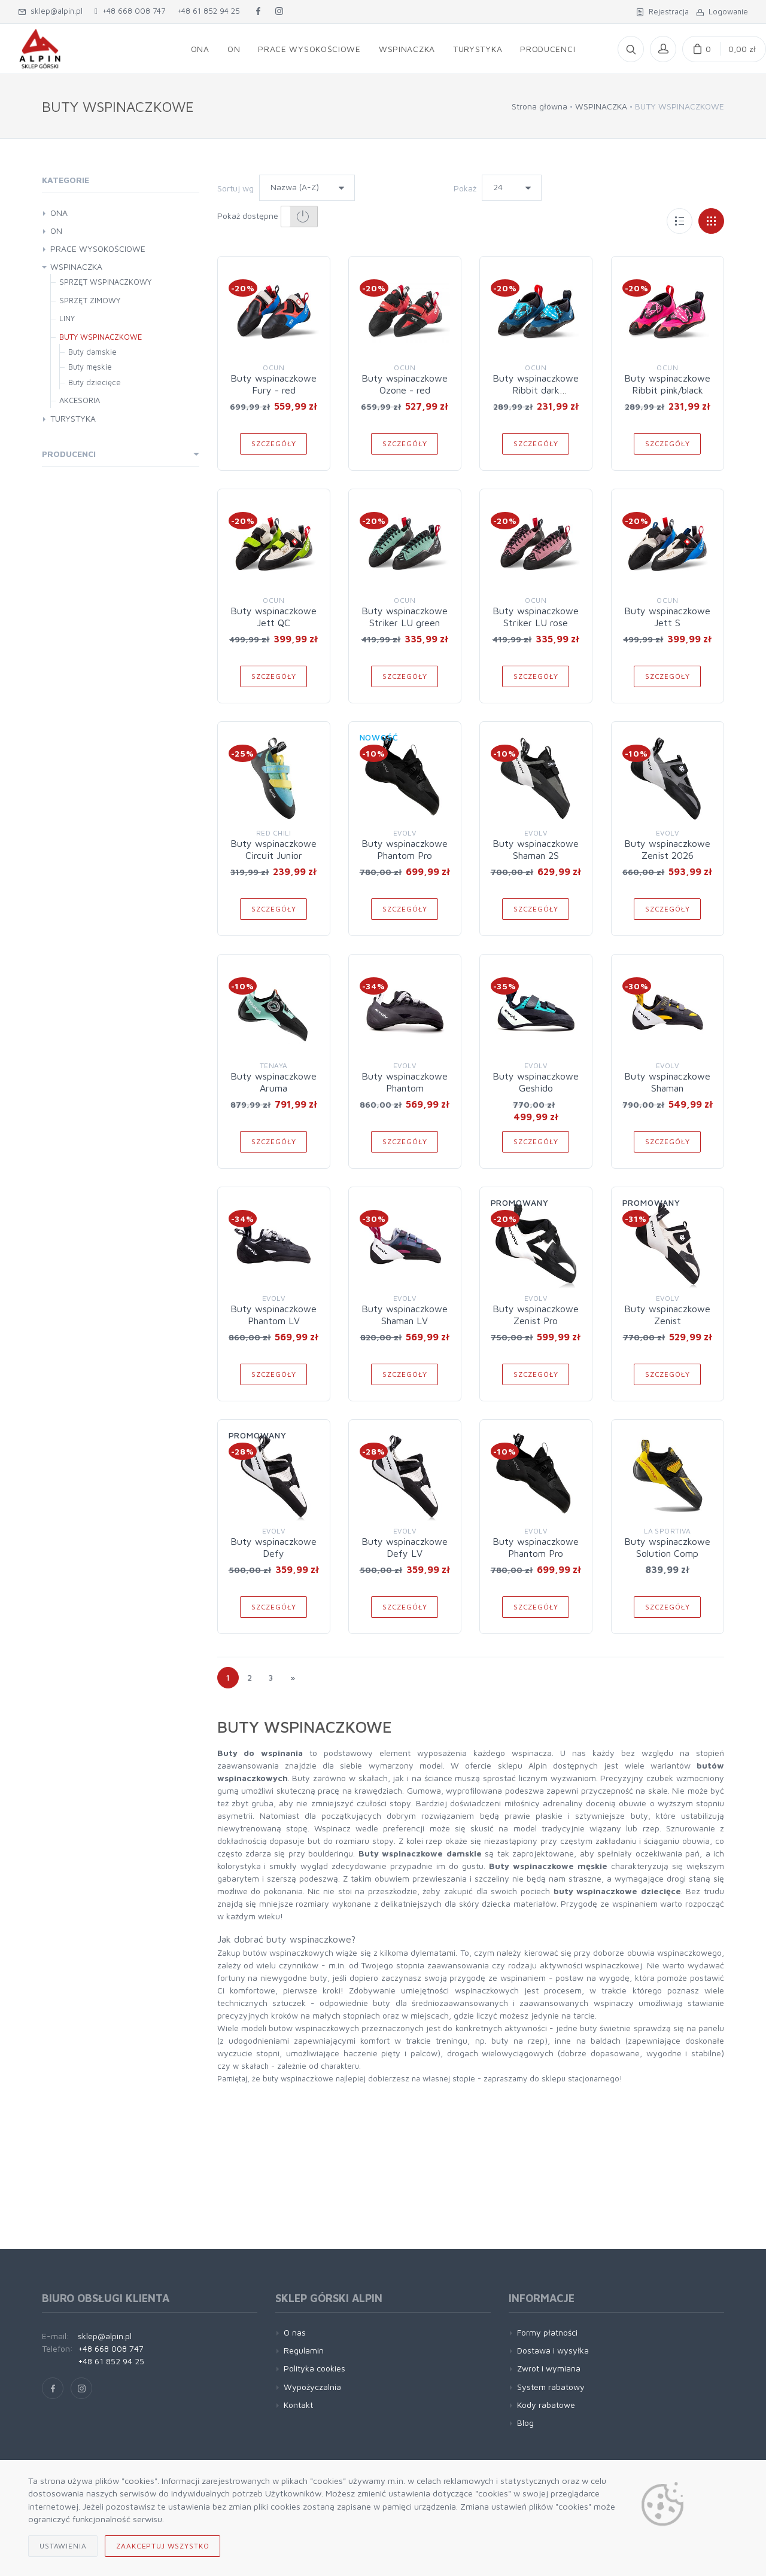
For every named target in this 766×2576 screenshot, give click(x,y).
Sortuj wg (235, 188)
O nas (295, 2332)
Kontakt (298, 2405)
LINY (67, 318)
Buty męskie (90, 366)
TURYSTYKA (73, 418)
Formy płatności (547, 2332)
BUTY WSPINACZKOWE (100, 337)
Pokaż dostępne (267, 216)
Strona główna (539, 106)
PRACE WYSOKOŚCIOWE (97, 248)
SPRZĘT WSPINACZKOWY (105, 281)
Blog (525, 2423)
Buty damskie (92, 351)
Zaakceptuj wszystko (162, 2545)
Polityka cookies (314, 2368)
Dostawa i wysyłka (553, 2350)
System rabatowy (551, 2387)
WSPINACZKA (601, 106)
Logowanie (722, 11)
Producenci (69, 454)
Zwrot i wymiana (548, 2368)
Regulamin (304, 2350)
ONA (59, 213)
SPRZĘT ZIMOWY (89, 300)
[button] (299, 216)
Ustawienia (62, 2545)
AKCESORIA (79, 400)
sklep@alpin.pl (50, 11)
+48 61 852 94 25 (208, 11)
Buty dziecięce (94, 382)
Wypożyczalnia (312, 2387)
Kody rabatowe (546, 2405)
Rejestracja (662, 11)
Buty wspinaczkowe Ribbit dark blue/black (536, 390)
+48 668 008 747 (130, 11)
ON (56, 230)
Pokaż (465, 188)
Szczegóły (273, 443)
